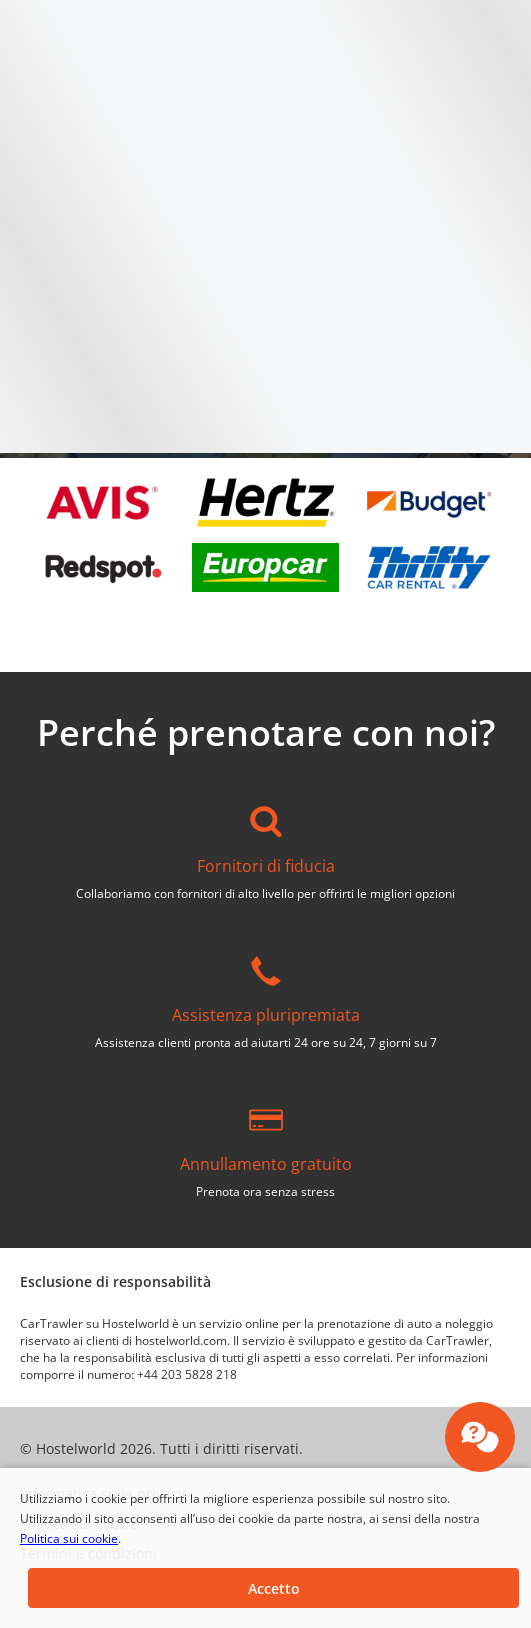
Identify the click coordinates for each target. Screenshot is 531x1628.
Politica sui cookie (69, 1538)
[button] (273, 1588)
